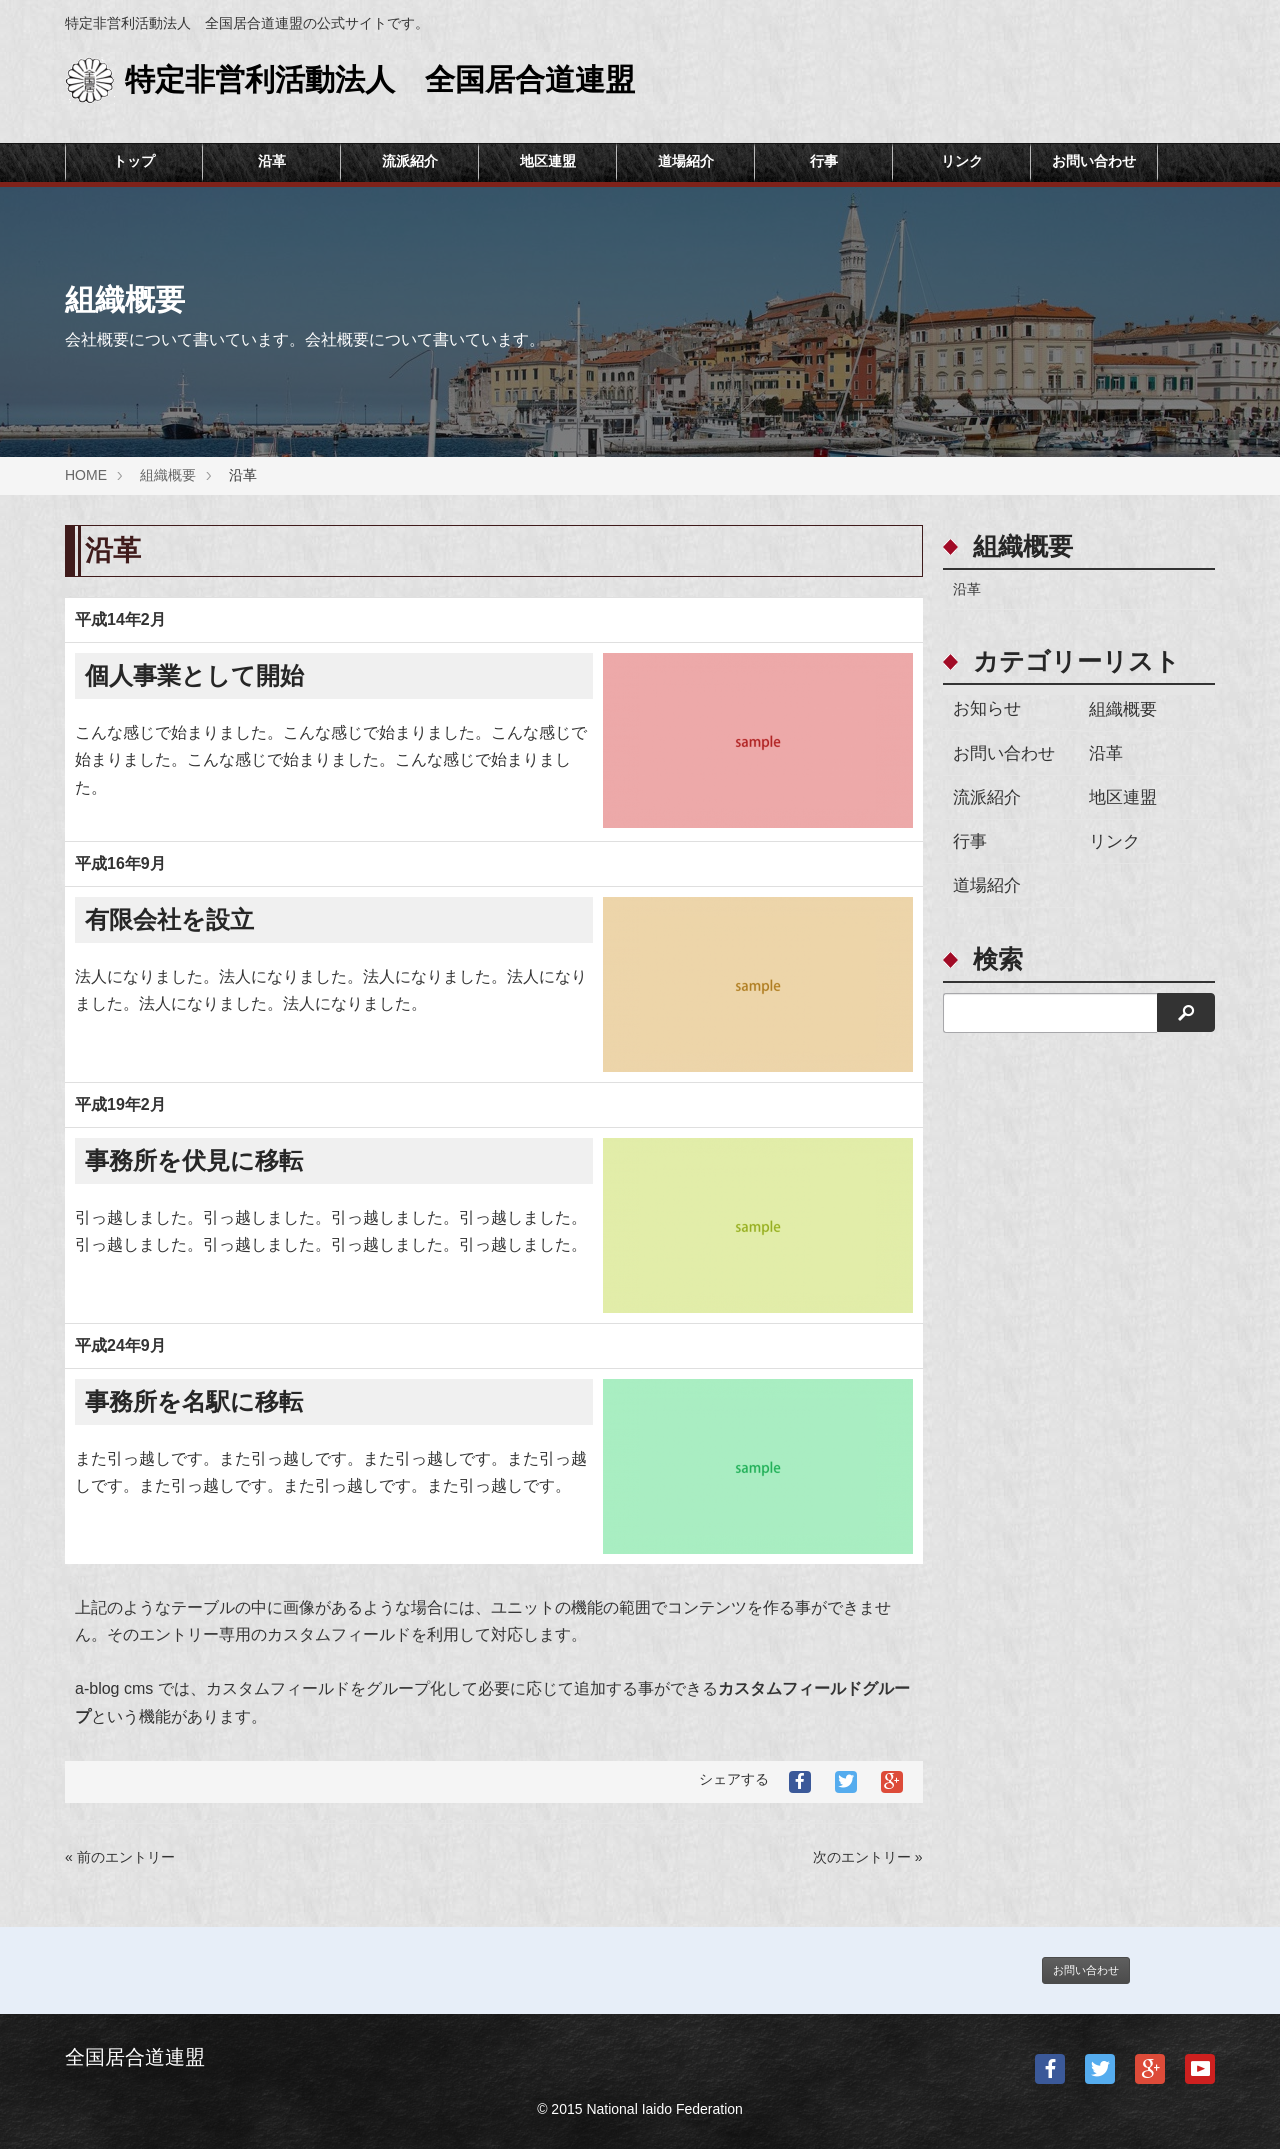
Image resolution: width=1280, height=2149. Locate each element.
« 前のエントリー (120, 1857)
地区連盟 (548, 161)
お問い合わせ (1094, 161)
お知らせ (987, 708)
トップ (134, 161)
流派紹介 (410, 161)
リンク (962, 161)
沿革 (272, 161)
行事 (824, 161)
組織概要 (1123, 709)
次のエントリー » (868, 1857)
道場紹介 (686, 161)
